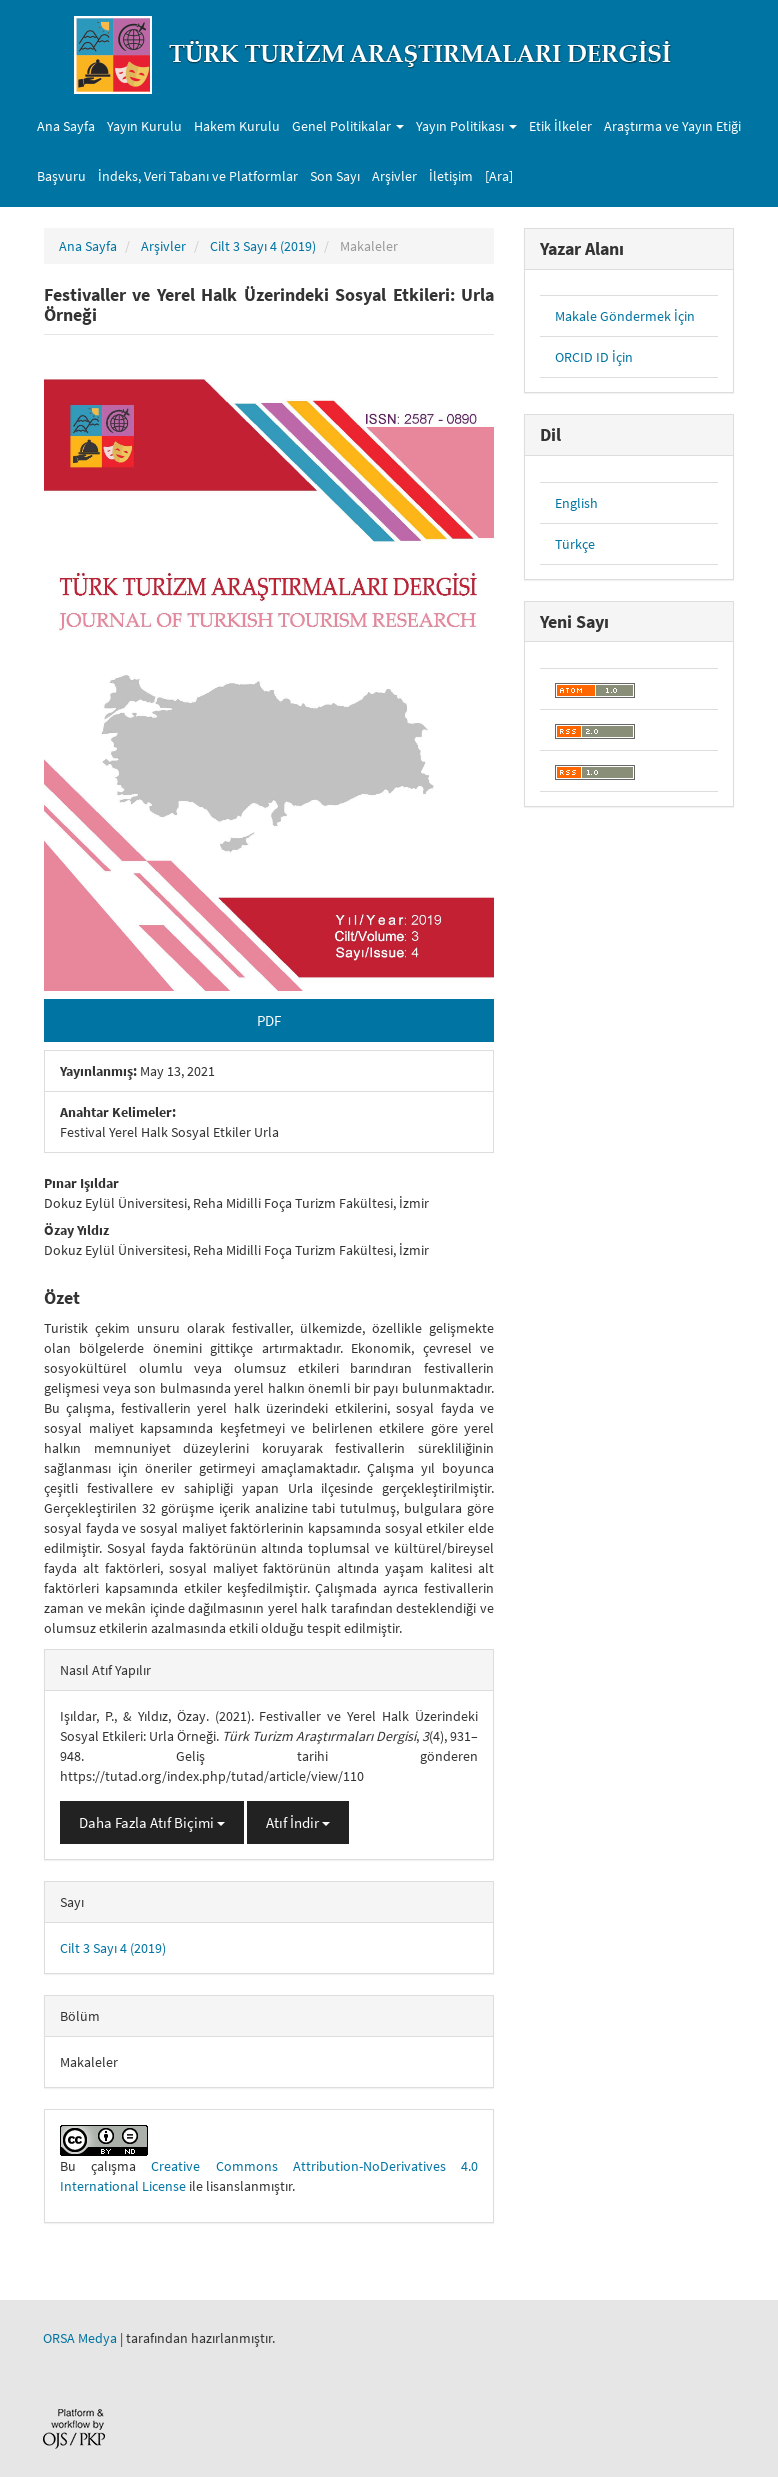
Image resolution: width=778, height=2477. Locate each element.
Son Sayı (335, 176)
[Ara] (499, 176)
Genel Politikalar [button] (348, 126)
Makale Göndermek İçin (625, 316)
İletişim (451, 176)
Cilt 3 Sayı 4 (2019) (263, 246)
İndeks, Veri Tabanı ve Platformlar (198, 176)
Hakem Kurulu (237, 126)
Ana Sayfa (66, 126)
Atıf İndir (298, 1822)
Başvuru (61, 176)
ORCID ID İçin (594, 357)
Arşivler (394, 176)
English (576, 503)
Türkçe (575, 544)
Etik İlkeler (560, 126)
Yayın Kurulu (144, 126)
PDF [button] (269, 1020)
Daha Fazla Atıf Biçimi (152, 1822)
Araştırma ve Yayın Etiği (672, 126)
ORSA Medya (80, 2338)
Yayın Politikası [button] (466, 126)
